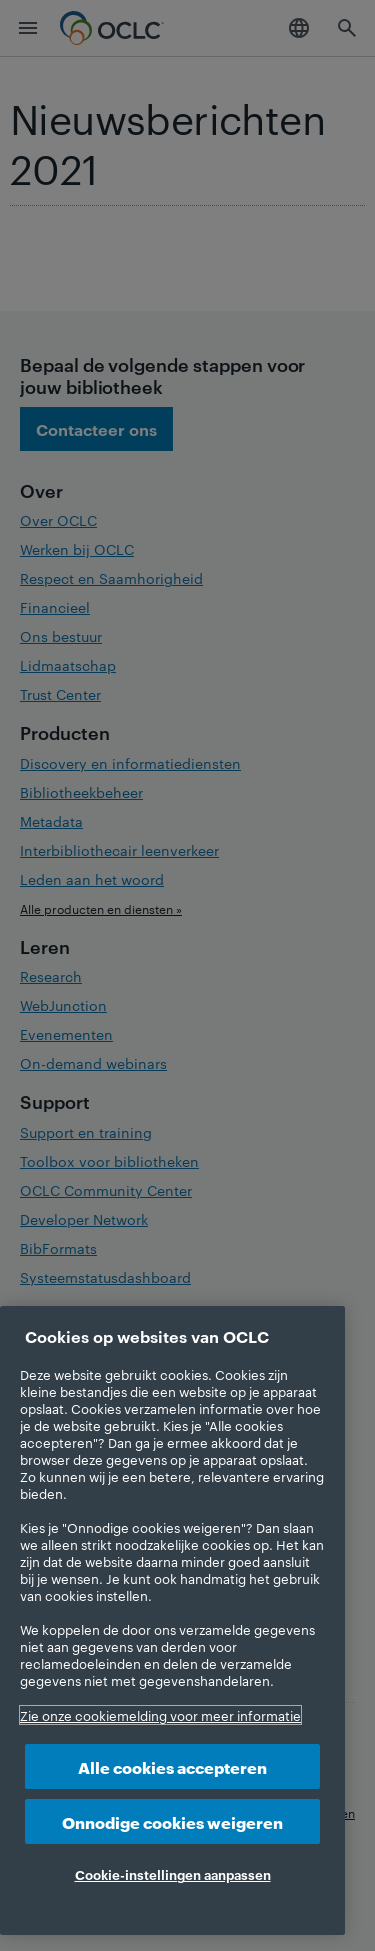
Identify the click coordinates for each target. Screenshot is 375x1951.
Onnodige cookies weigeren (172, 1821)
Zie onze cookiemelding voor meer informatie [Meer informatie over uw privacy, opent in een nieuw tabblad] (160, 1715)
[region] (172, 1620)
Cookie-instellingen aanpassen (173, 1874)
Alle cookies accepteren (172, 1766)
